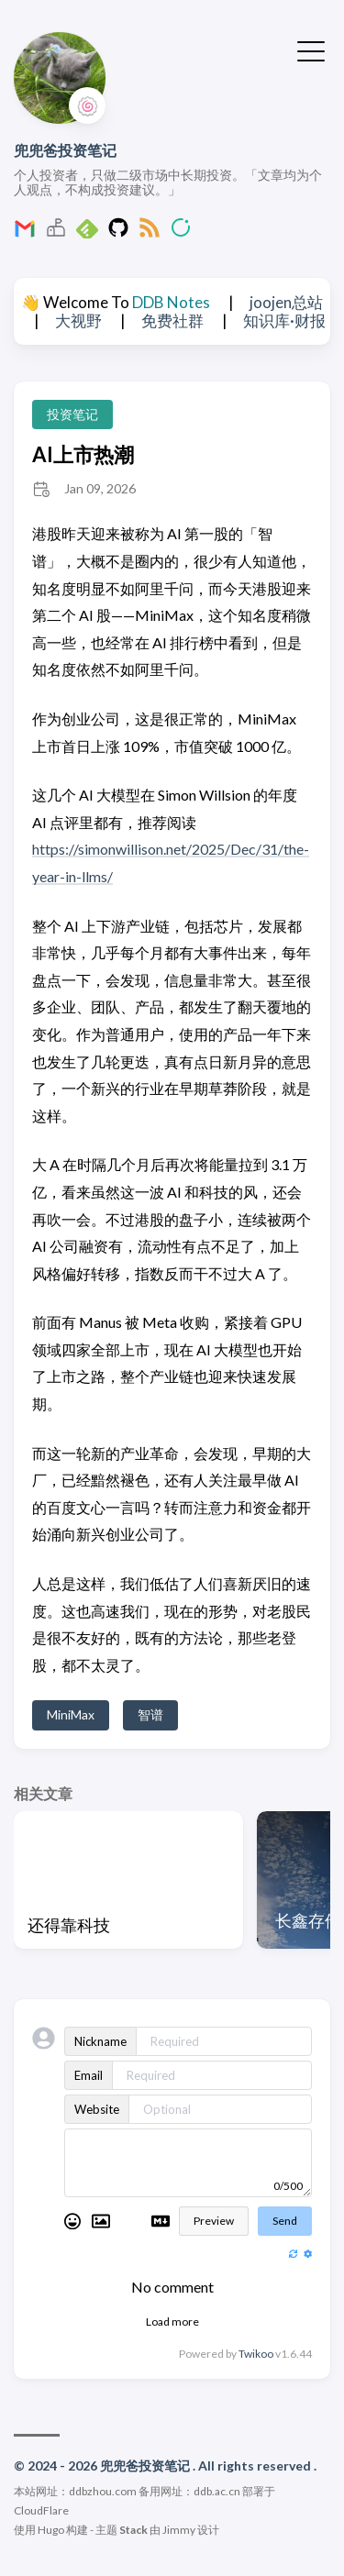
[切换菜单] (311, 49)
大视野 (78, 320)
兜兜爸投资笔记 (65, 150)
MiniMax (70, 1714)
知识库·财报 (284, 320)
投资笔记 (72, 414)
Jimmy (178, 2530)
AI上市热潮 (83, 454)
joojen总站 (286, 302)
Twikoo (256, 2353)
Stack (133, 2530)
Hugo (51, 2530)
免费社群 (172, 320)
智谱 (150, 1714)
